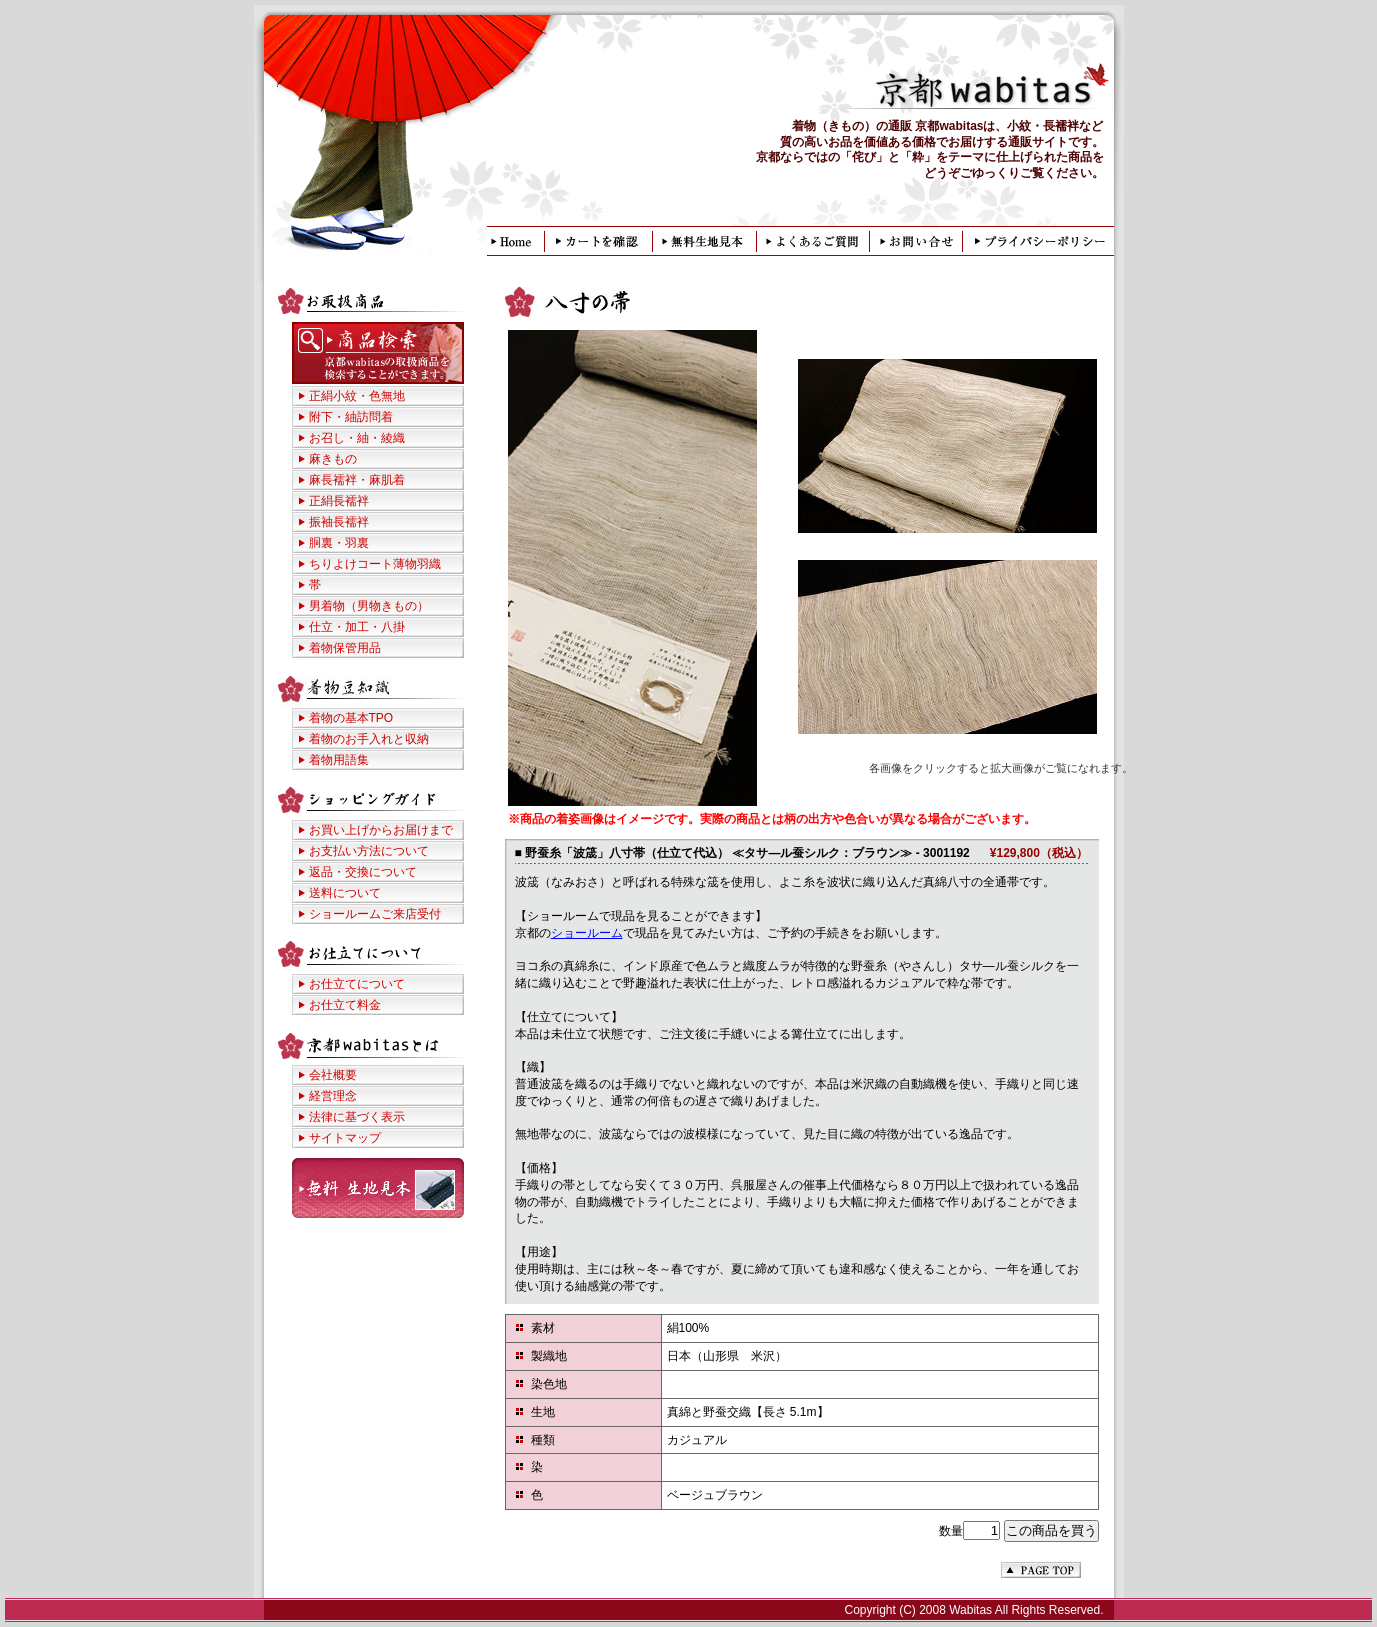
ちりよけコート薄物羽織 (375, 564)
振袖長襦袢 (339, 522)
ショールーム (587, 933)
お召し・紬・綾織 (357, 438)
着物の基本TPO (351, 718)
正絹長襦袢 (339, 501)
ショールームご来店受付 (375, 914)
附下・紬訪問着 (351, 417)
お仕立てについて (357, 984)
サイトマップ (345, 1138)
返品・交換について (363, 872)
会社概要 (333, 1075)
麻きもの (333, 459)
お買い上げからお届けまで (381, 830)
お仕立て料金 (345, 1005)
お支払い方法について (369, 851)
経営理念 (333, 1096)
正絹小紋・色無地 (357, 396)
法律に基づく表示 (357, 1117)
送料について (345, 893)
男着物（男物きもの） (369, 606)
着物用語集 (339, 760)
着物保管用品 (345, 648)
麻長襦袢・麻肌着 (357, 480)
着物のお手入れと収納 (369, 739)
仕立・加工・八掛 (357, 627)
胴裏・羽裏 (339, 543)
